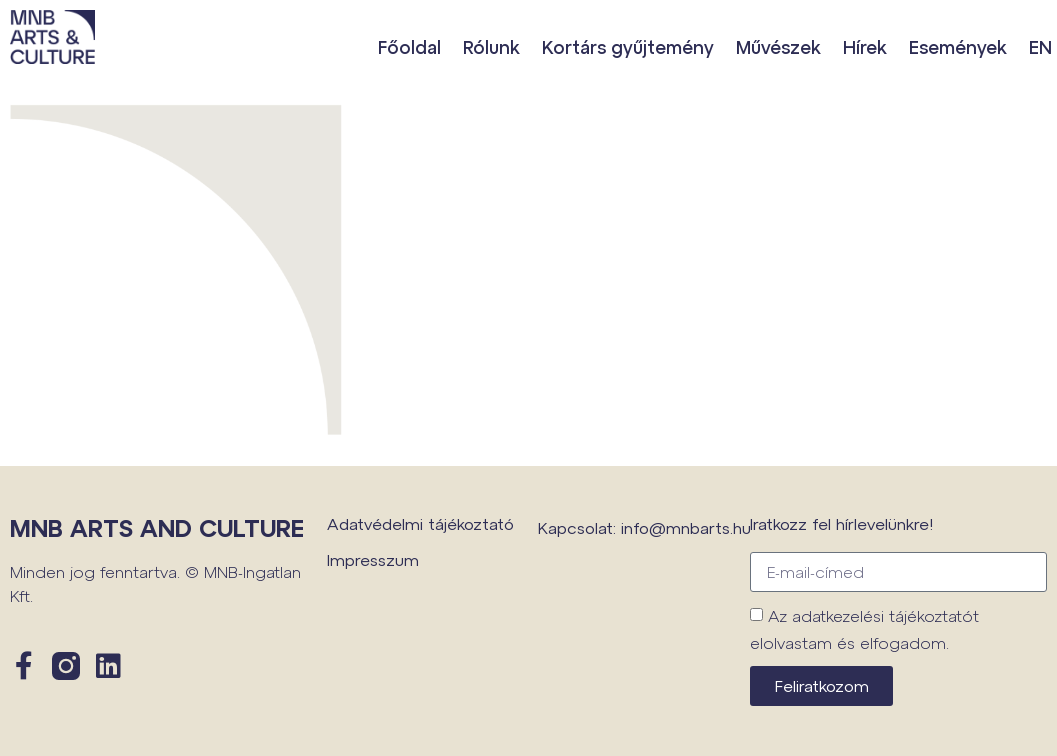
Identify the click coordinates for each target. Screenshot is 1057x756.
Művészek (778, 47)
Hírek (865, 47)
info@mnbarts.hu (686, 527)
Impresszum (373, 559)
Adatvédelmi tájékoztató (420, 523)
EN (1040, 47)
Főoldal (409, 47)
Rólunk (491, 47)
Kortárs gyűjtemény (628, 47)
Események (958, 47)
